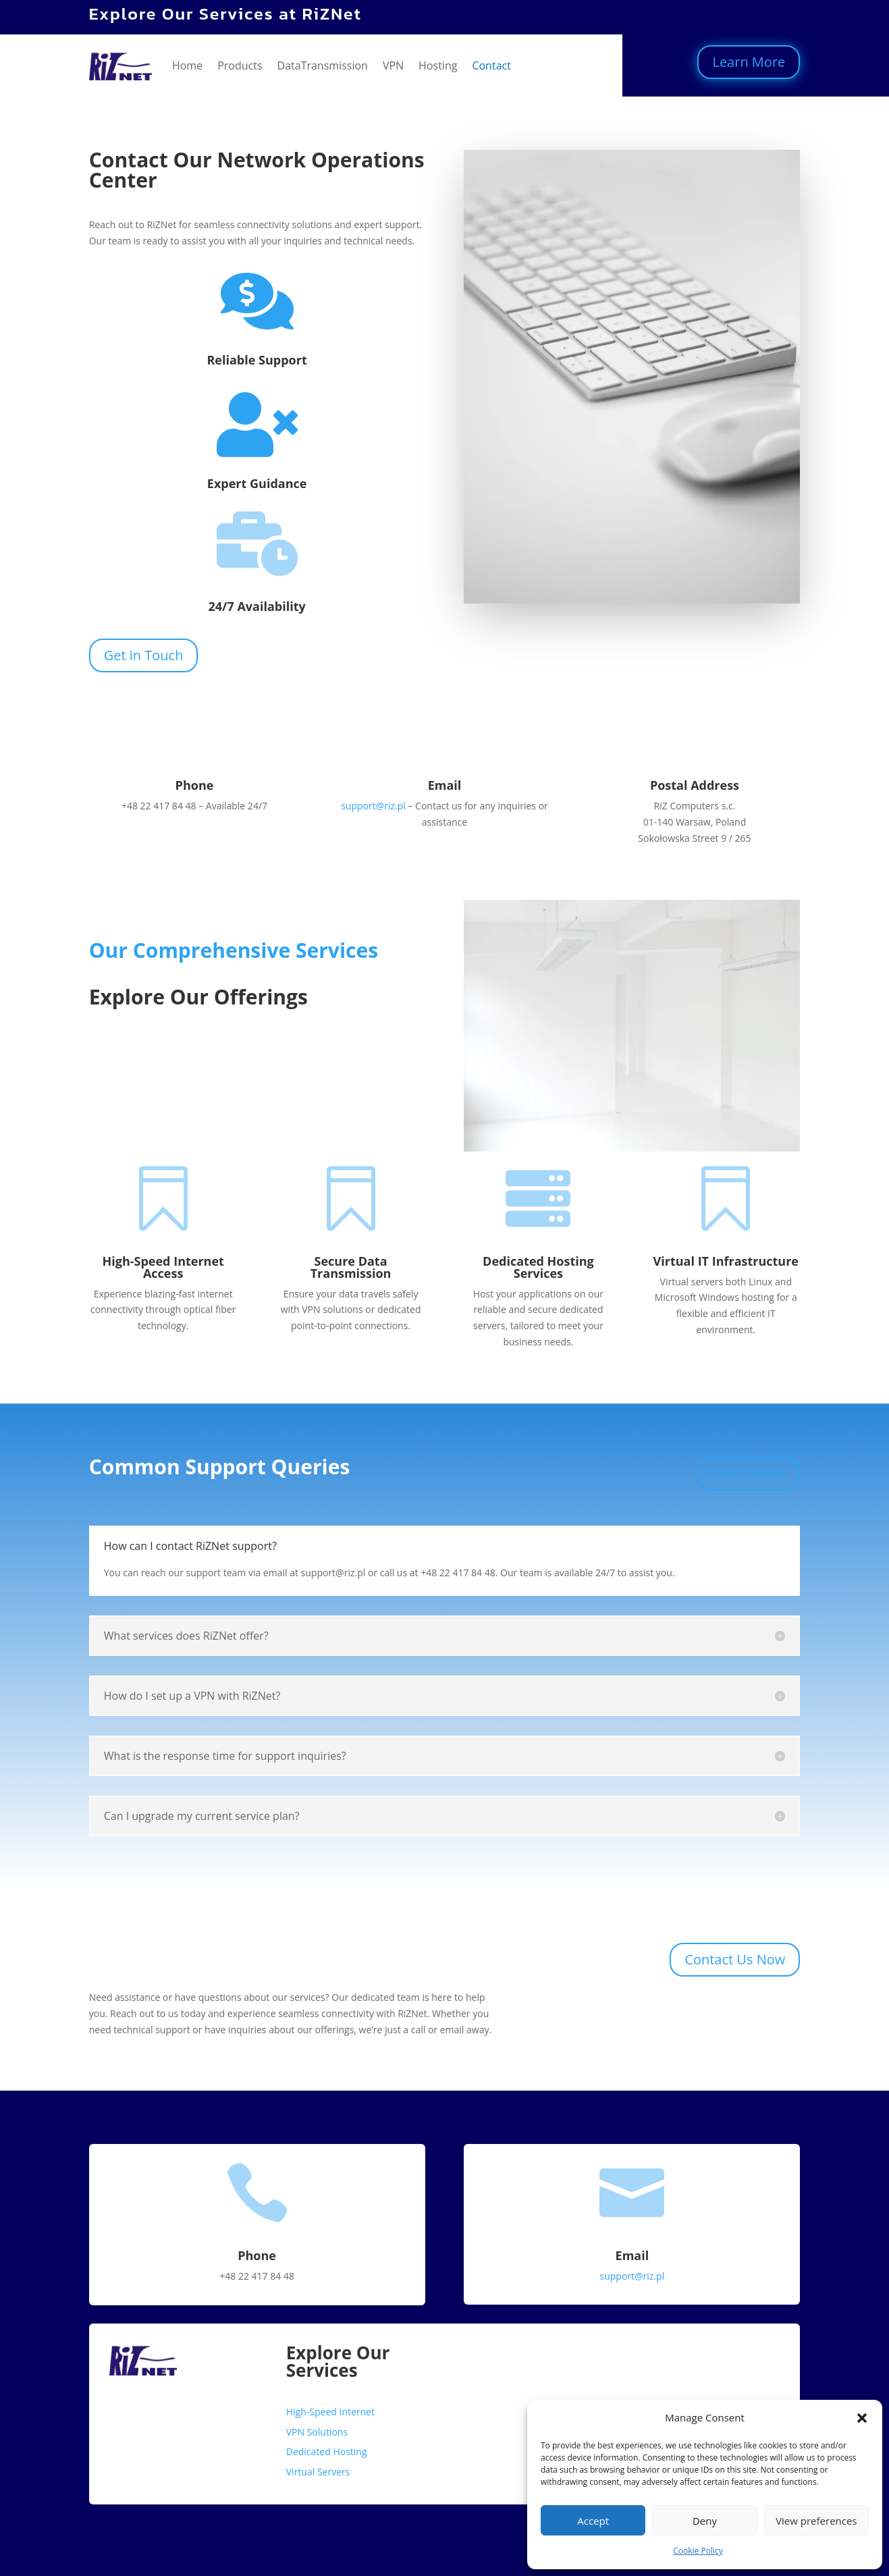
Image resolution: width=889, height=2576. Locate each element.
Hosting (438, 65)
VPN (393, 65)
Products (239, 65)
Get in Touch (144, 655)
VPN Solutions (317, 2431)
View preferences (816, 2520)
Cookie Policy (697, 2550)
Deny (705, 2520)
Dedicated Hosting (326, 2451)
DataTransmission (322, 65)
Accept (593, 2520)
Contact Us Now (734, 1959)
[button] (862, 2418)
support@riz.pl (373, 805)
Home (187, 65)
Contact (491, 65)
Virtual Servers (318, 2471)
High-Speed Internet (330, 2411)
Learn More (748, 62)
